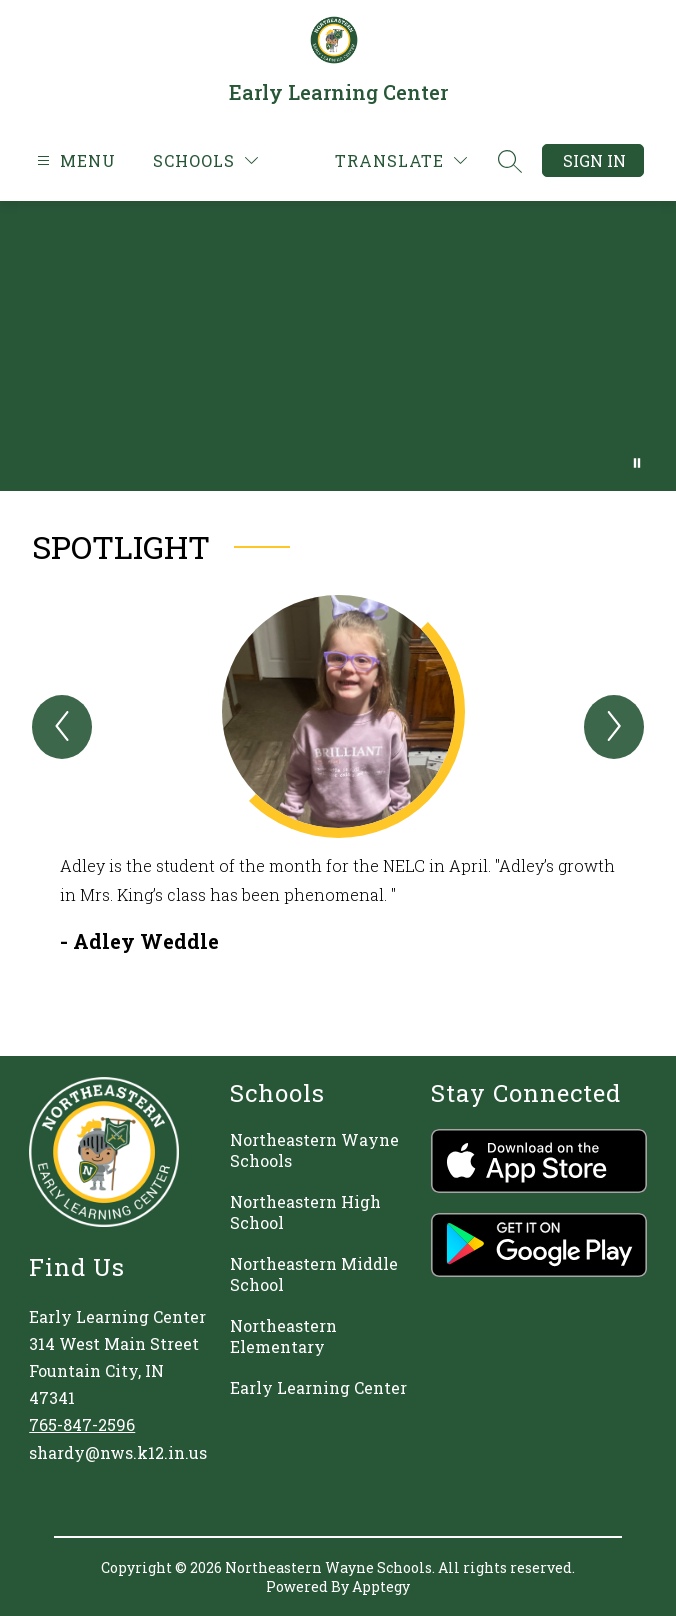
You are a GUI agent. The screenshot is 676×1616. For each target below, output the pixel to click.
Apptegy (381, 1586)
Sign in (594, 160)
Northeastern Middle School (314, 1274)
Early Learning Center (318, 1387)
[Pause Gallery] (637, 463)
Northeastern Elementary (283, 1336)
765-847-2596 (82, 1424)
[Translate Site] (401, 160)
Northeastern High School (305, 1212)
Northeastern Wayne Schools (314, 1150)
